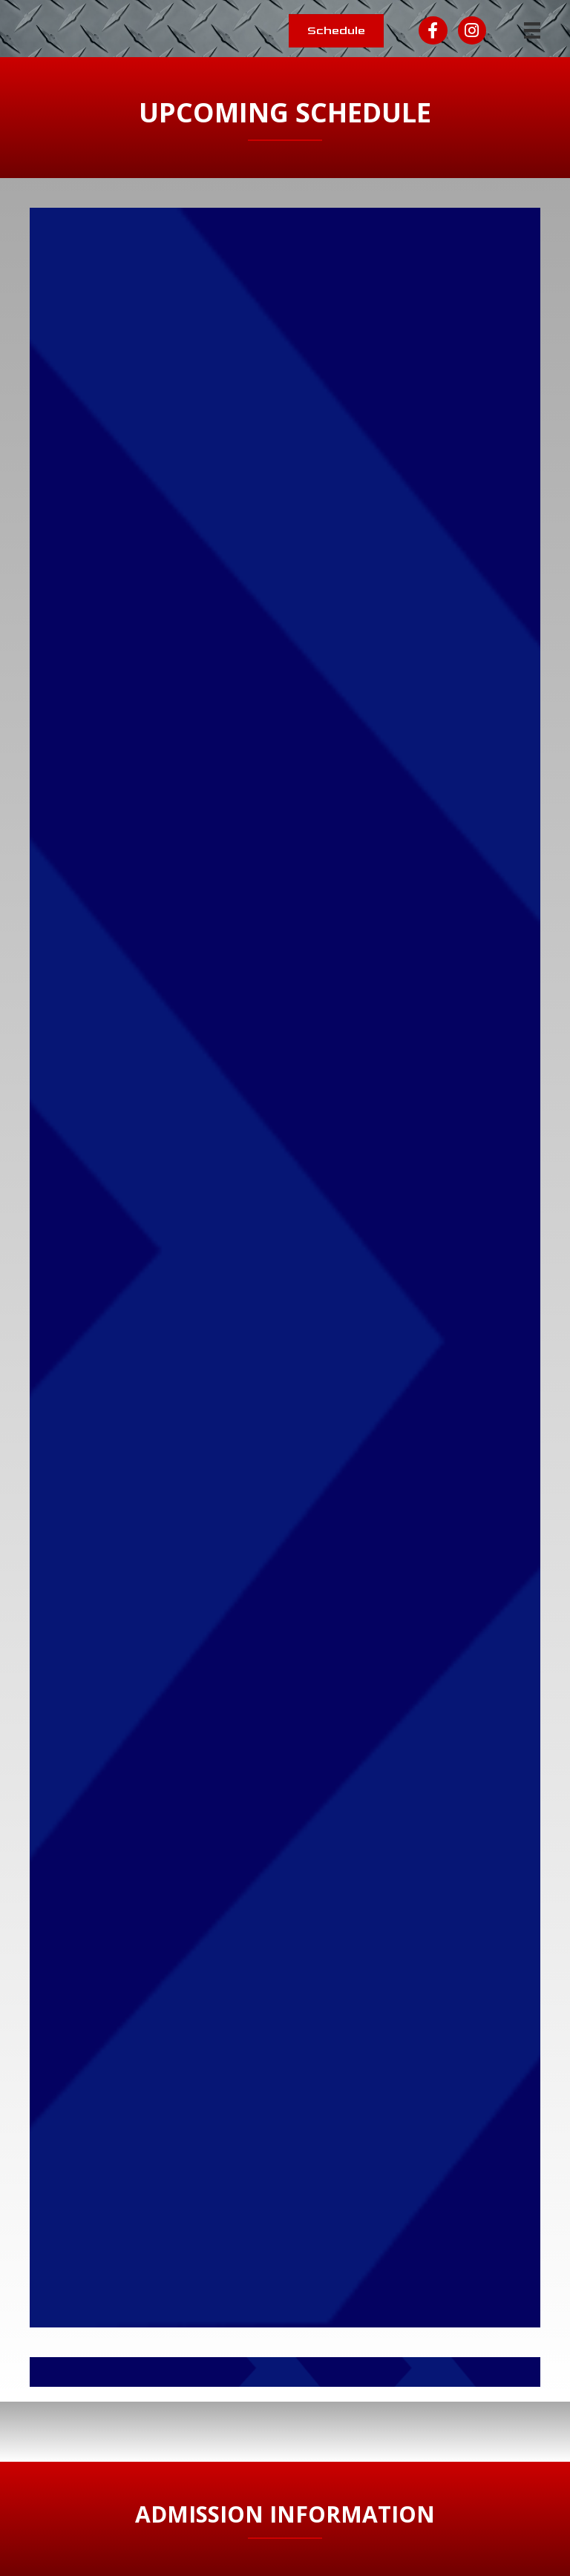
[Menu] (532, 30)
